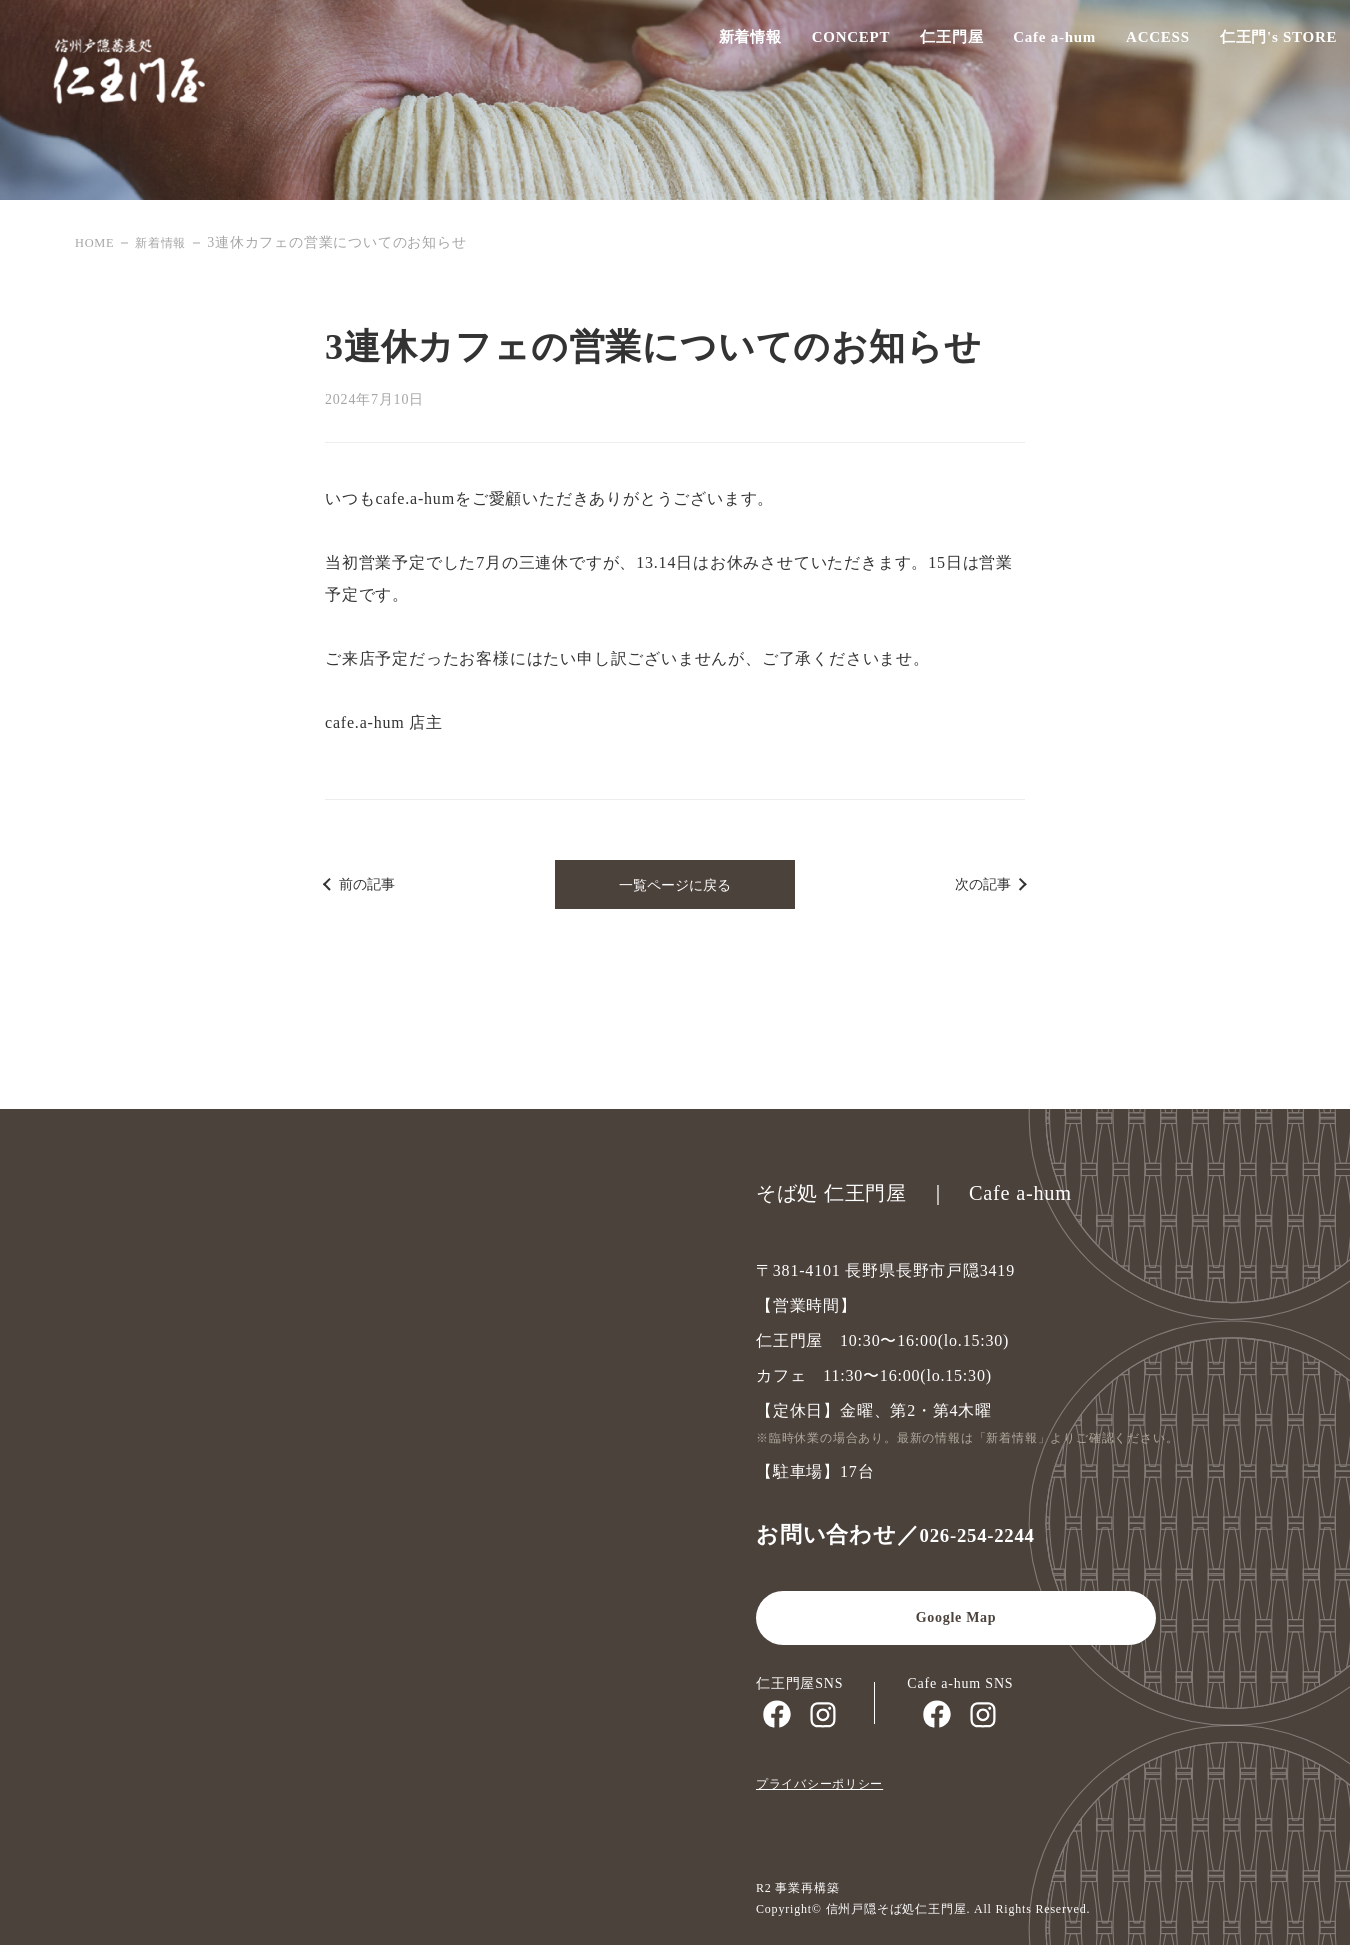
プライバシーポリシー (830, 1788)
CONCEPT (831, 43)
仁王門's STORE (1261, 43)
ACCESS (1140, 43)
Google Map (956, 1623)
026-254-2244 (987, 1539)
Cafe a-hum (1035, 43)
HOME (97, 242)
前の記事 (373, 886)
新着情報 (730, 43)
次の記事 (977, 886)
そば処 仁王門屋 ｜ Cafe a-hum (930, 1198)
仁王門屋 (932, 43)
